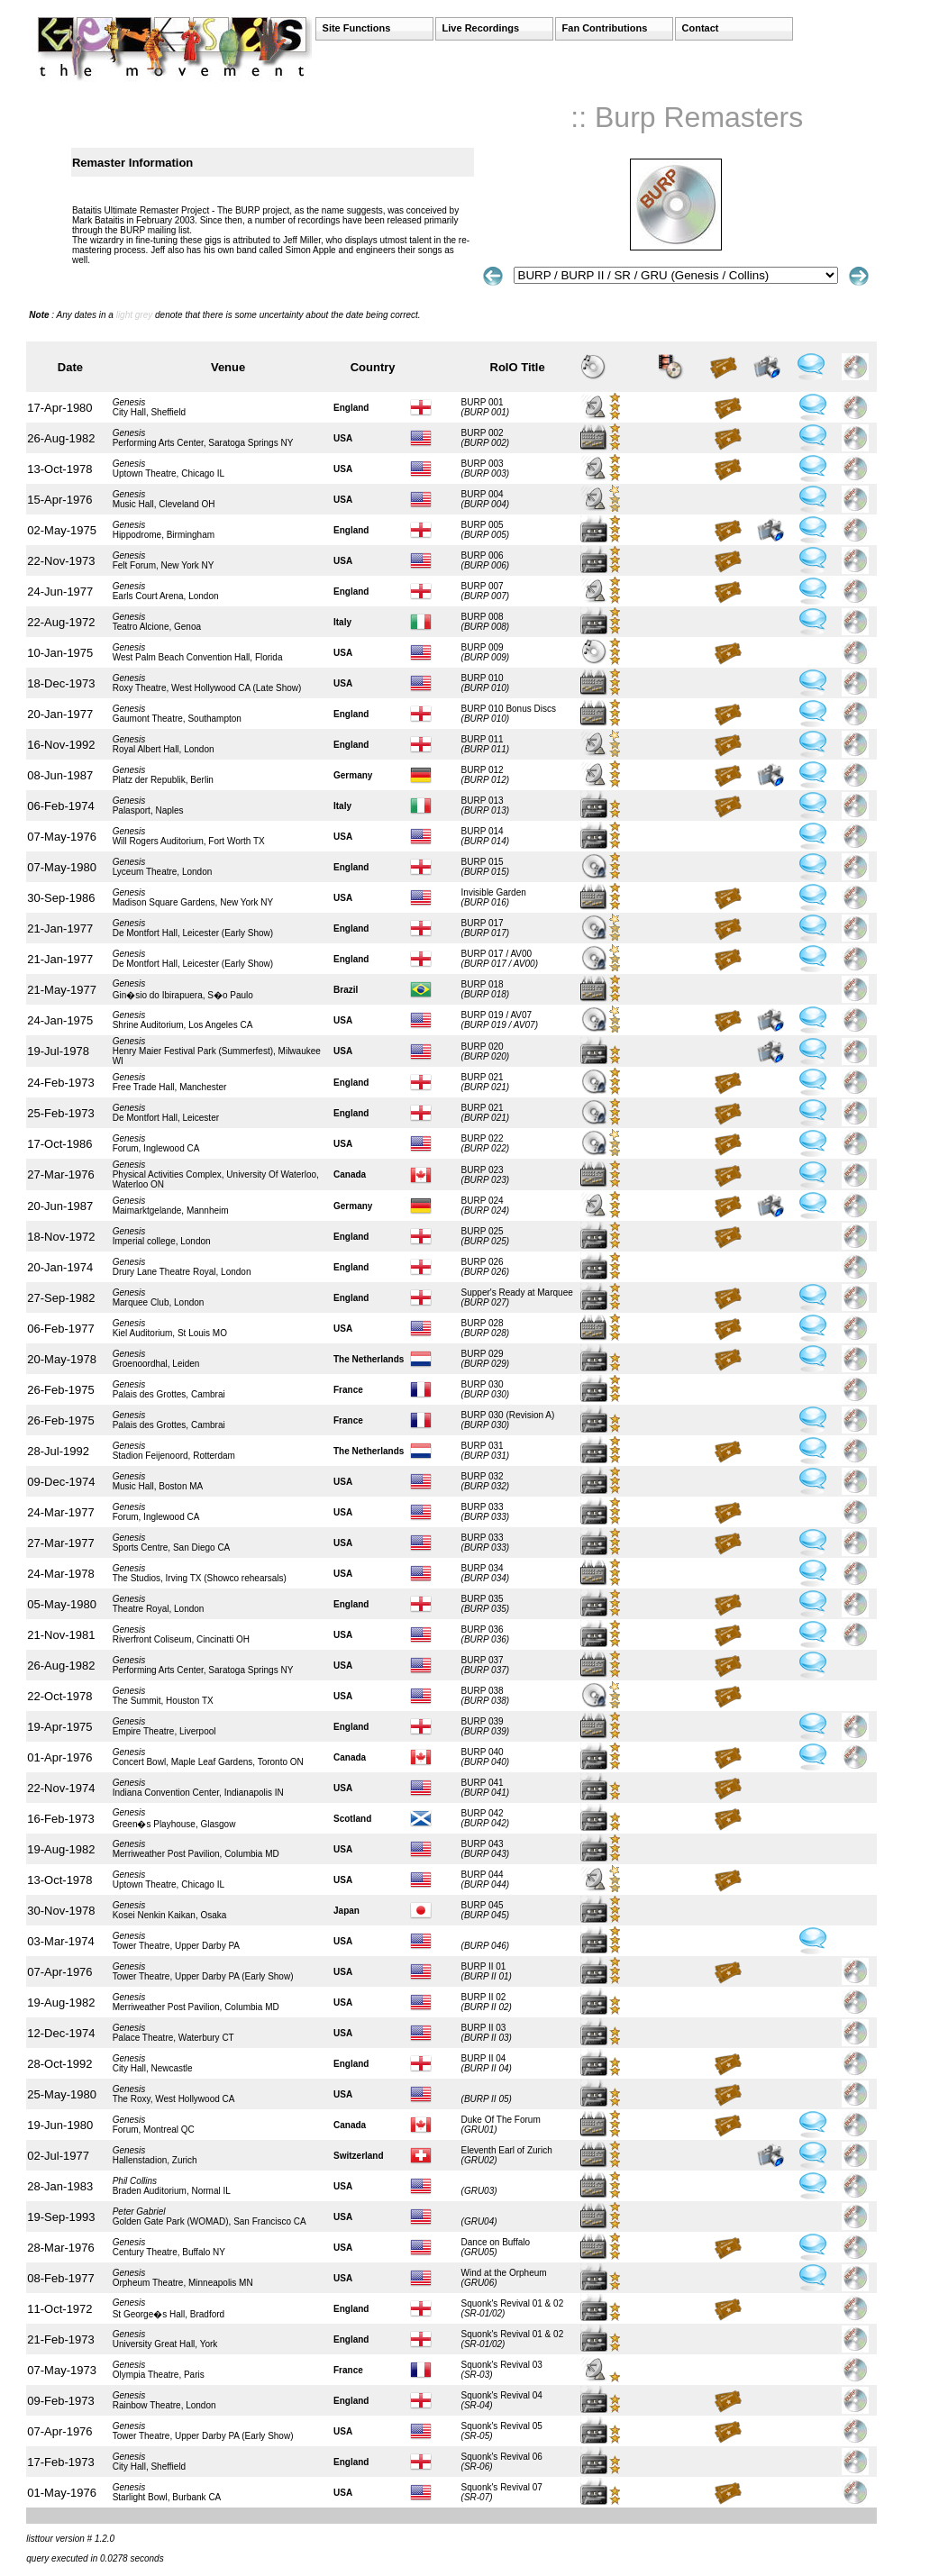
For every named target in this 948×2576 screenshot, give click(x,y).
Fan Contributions (605, 28)
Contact (700, 28)
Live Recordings (481, 28)
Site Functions (357, 28)
